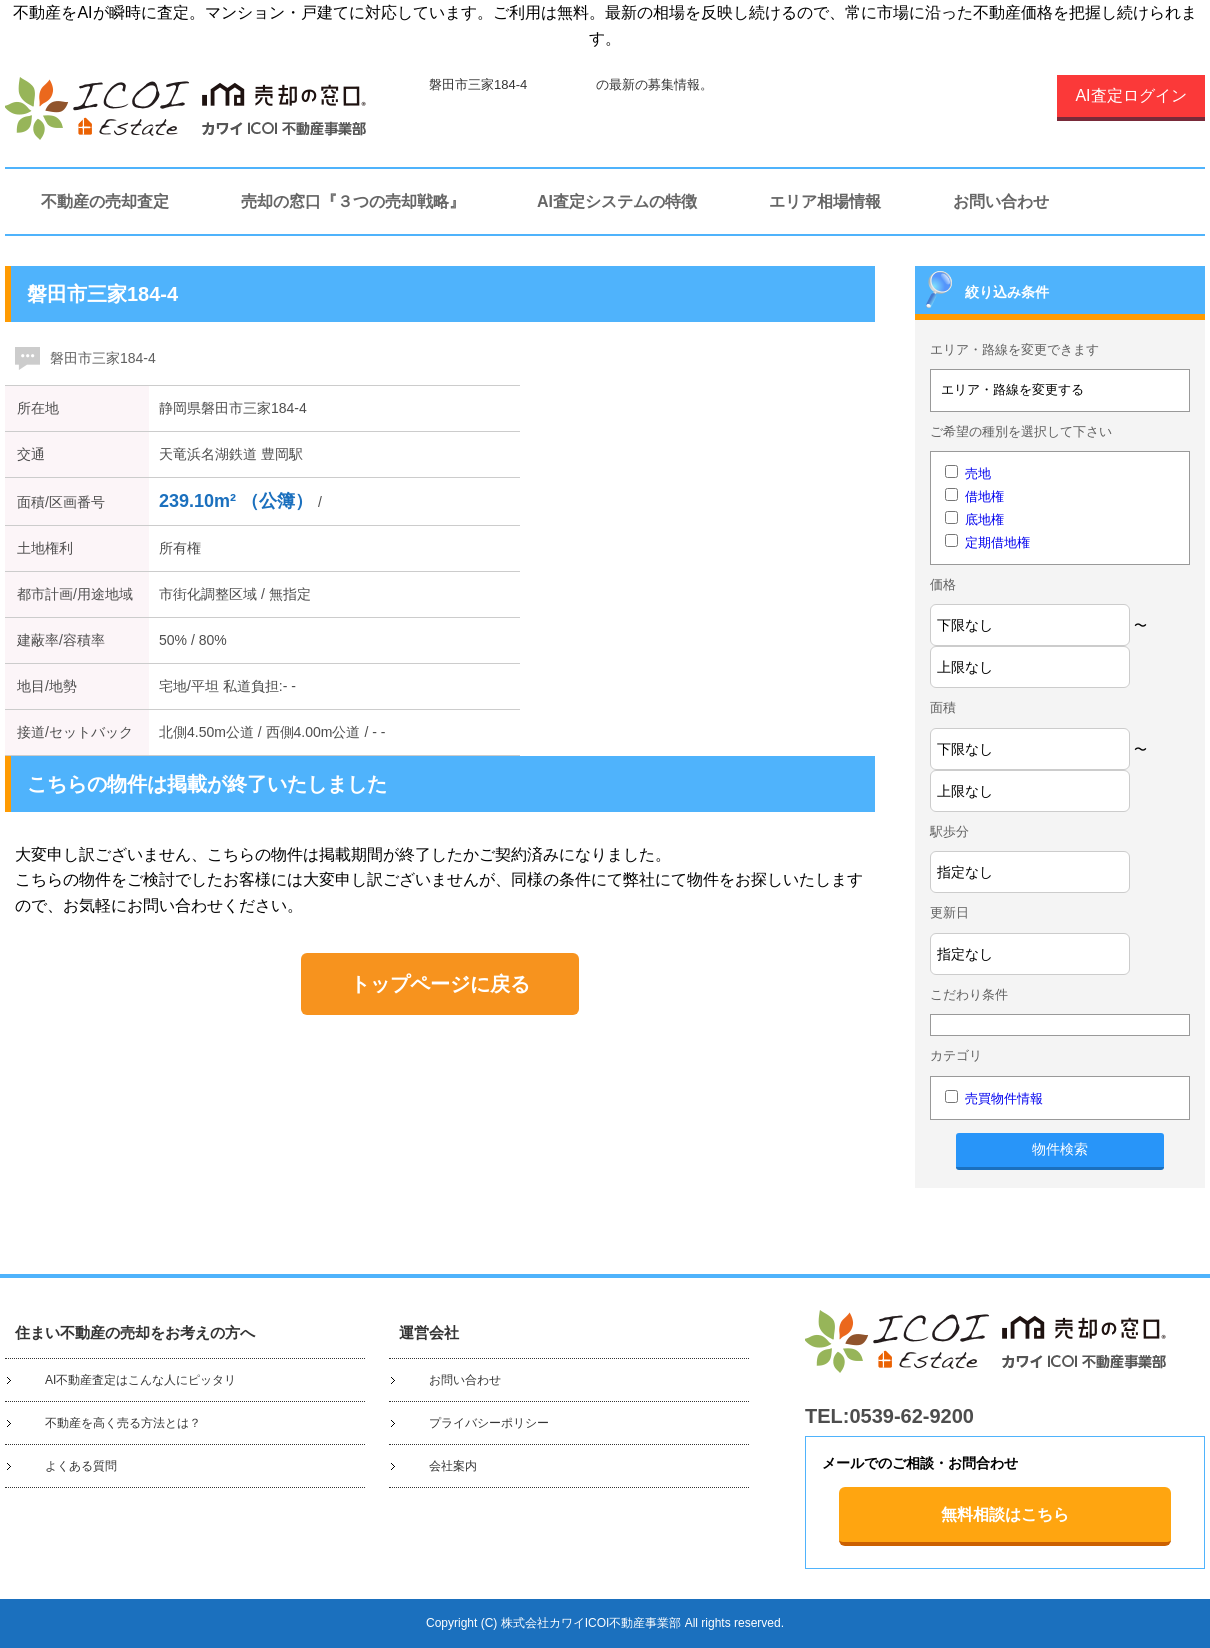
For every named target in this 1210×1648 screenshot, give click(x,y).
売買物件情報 (1004, 1098)
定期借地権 (997, 542)
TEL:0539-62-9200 (889, 1416)
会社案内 (453, 1466)
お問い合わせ (1001, 201)
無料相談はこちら (1005, 1514)
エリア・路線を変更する (1012, 389)
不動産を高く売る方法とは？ (123, 1423)
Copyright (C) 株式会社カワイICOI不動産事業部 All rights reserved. (605, 1623)
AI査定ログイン (1130, 95)
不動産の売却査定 (105, 201)
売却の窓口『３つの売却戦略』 (353, 201)
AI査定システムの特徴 (617, 201)
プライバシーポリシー (489, 1423)
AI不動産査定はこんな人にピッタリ (140, 1380)
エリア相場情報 (825, 201)
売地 (978, 473)
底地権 (984, 519)
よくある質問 (81, 1466)
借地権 (984, 496)
